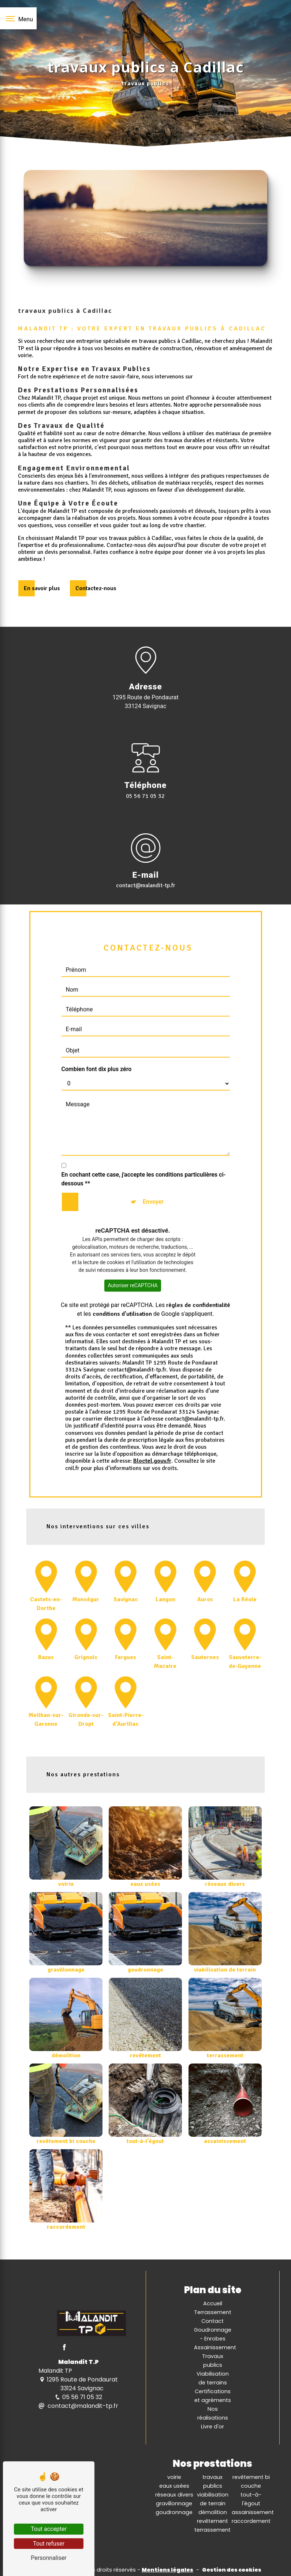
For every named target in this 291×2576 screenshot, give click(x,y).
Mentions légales (167, 2570)
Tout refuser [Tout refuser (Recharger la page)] (48, 2543)
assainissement (253, 2512)
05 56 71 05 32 (145, 796)
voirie (174, 2477)
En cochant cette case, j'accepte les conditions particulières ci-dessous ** (143, 1145)
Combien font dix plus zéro (96, 1035)
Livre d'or (212, 2426)
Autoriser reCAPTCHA (133, 1251)
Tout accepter (49, 2528)
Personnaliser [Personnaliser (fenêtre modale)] (49, 2557)
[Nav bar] (18, 18)
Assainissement (215, 2347)
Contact (212, 2321)
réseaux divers (174, 2494)
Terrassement (212, 2312)
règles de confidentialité (198, 1271)
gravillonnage (174, 2503)
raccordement (251, 2521)
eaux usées (174, 2486)
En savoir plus (42, 588)
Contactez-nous (95, 588)
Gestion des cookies (231, 2570)
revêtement (212, 2521)
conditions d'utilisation (122, 1280)
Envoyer (153, 1168)
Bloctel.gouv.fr (152, 1427)
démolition (212, 2512)
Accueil (212, 2303)
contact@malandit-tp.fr (78, 2406)
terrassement (212, 2530)
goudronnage (174, 2512)
